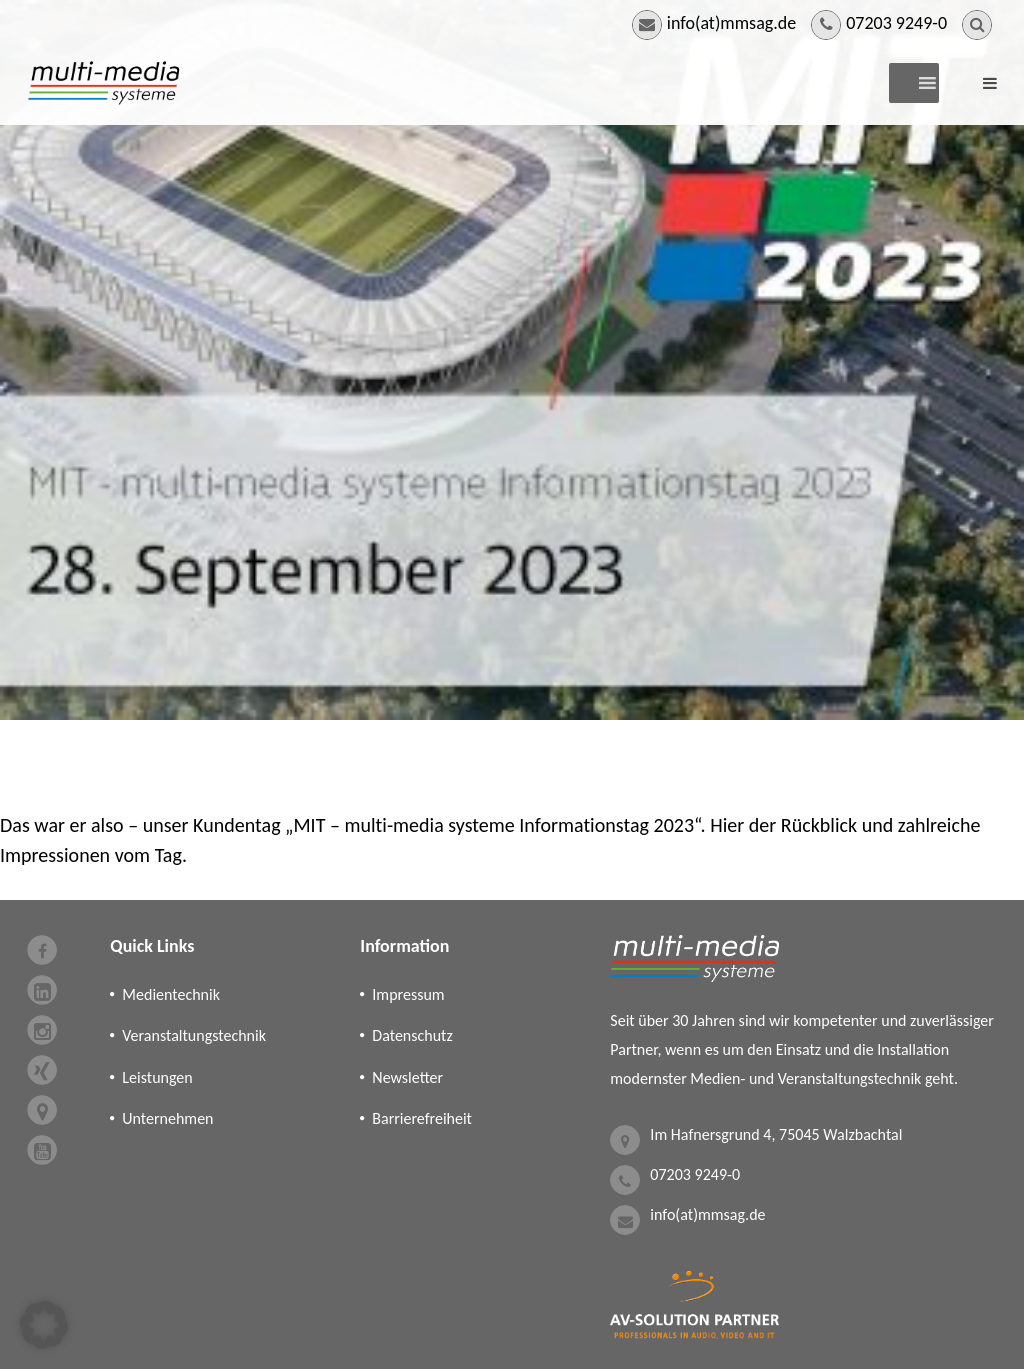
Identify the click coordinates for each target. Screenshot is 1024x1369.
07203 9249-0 (896, 23)
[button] (44, 1325)
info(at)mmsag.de (731, 23)
